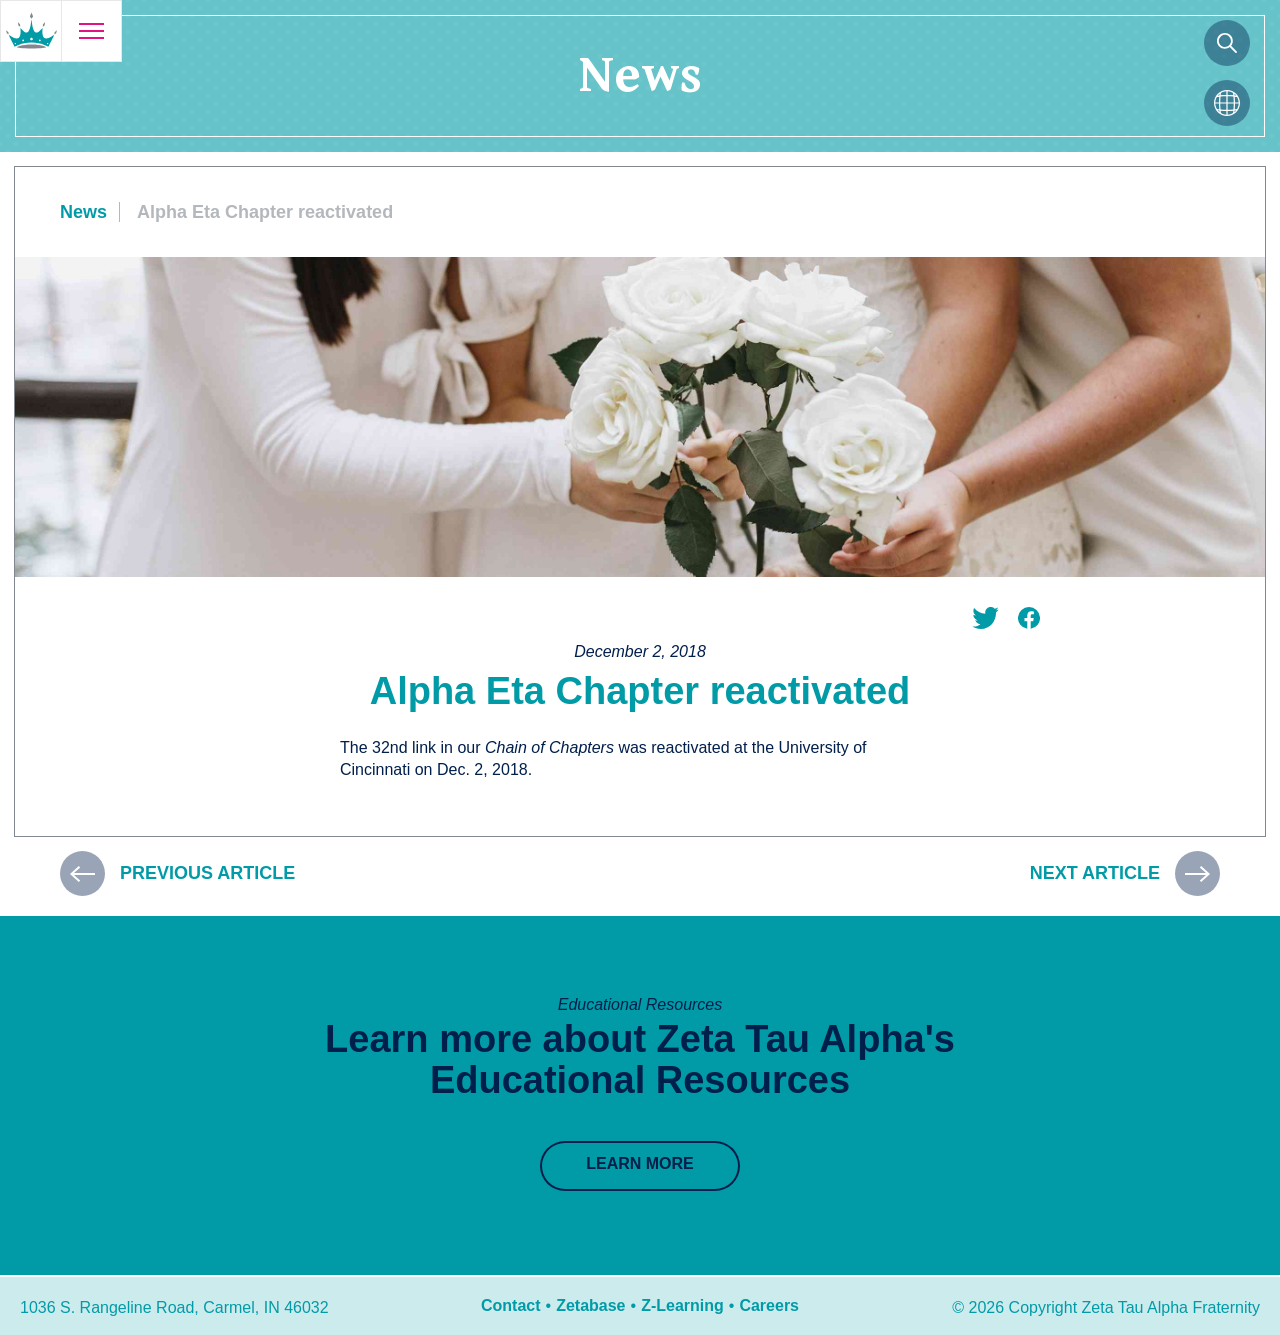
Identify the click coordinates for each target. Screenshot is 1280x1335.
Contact (511, 1305)
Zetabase (590, 1305)
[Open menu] (91, 31)
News (83, 212)
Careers (769, 1305)
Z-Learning (682, 1305)
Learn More (640, 1163)
